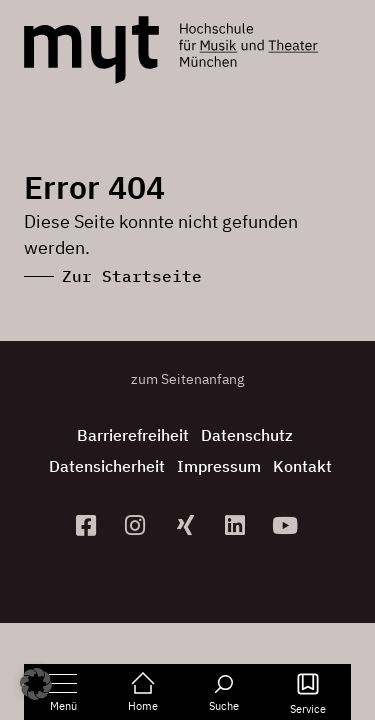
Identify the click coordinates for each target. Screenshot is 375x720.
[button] (36, 684)
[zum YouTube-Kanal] (287, 525)
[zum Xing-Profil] (188, 525)
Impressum (219, 466)
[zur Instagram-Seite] (138, 525)
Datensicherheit (107, 466)
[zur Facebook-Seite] (88, 525)
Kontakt (302, 466)
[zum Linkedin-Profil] (237, 525)
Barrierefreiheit (133, 435)
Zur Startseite (132, 276)
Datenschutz (247, 435)
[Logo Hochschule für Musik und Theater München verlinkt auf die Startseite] (91, 50)
